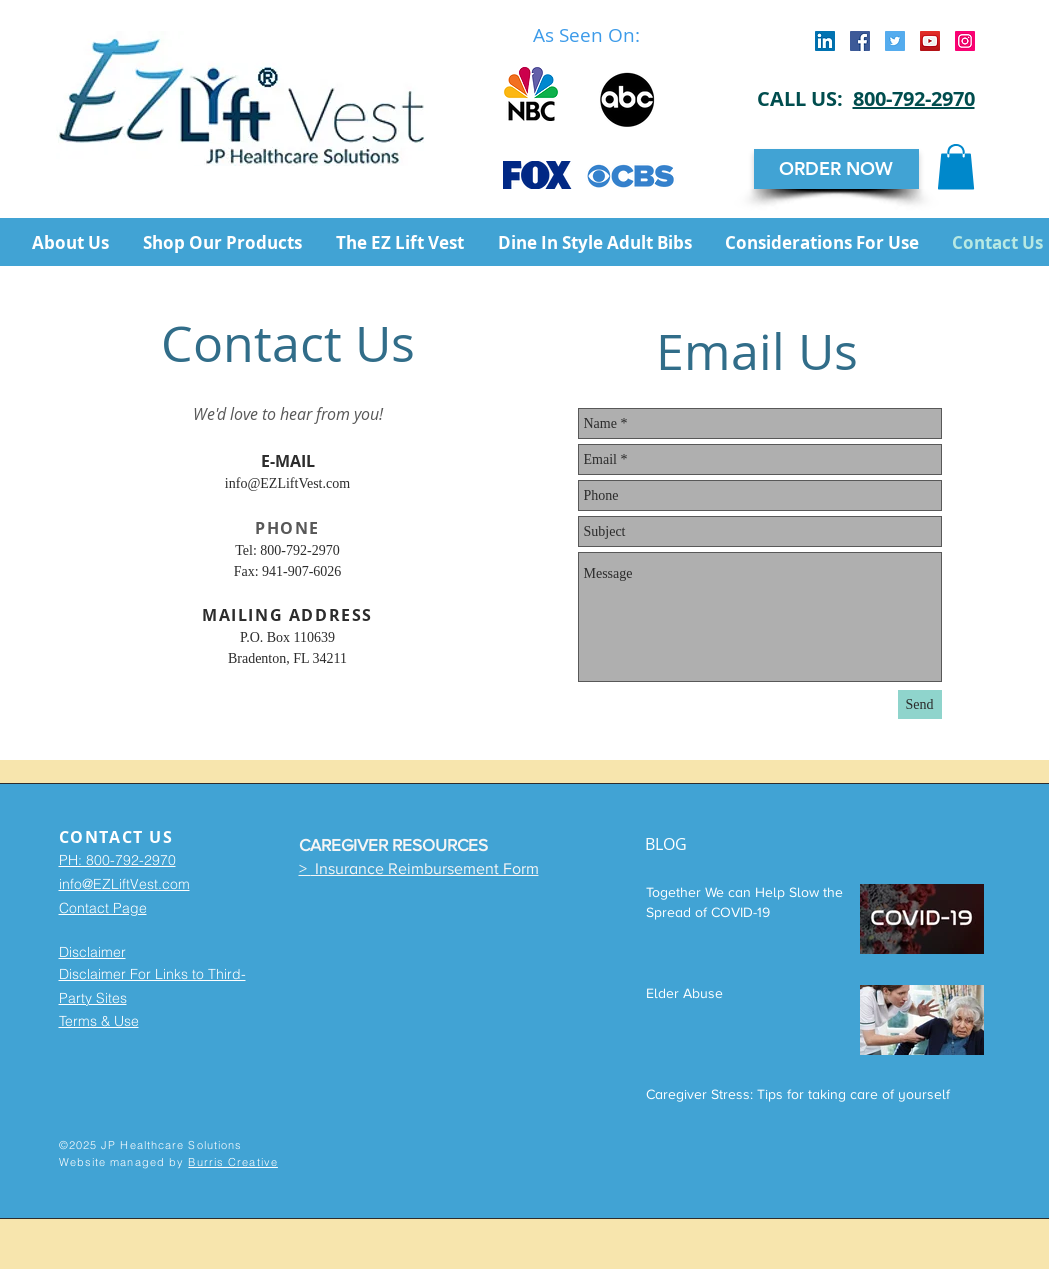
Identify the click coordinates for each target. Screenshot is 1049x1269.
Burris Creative (233, 1162)
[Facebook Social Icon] (860, 41)
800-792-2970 (914, 98)
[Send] (920, 704)
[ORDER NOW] (836, 169)
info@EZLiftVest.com (287, 483)
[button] (956, 166)
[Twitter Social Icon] (895, 41)
